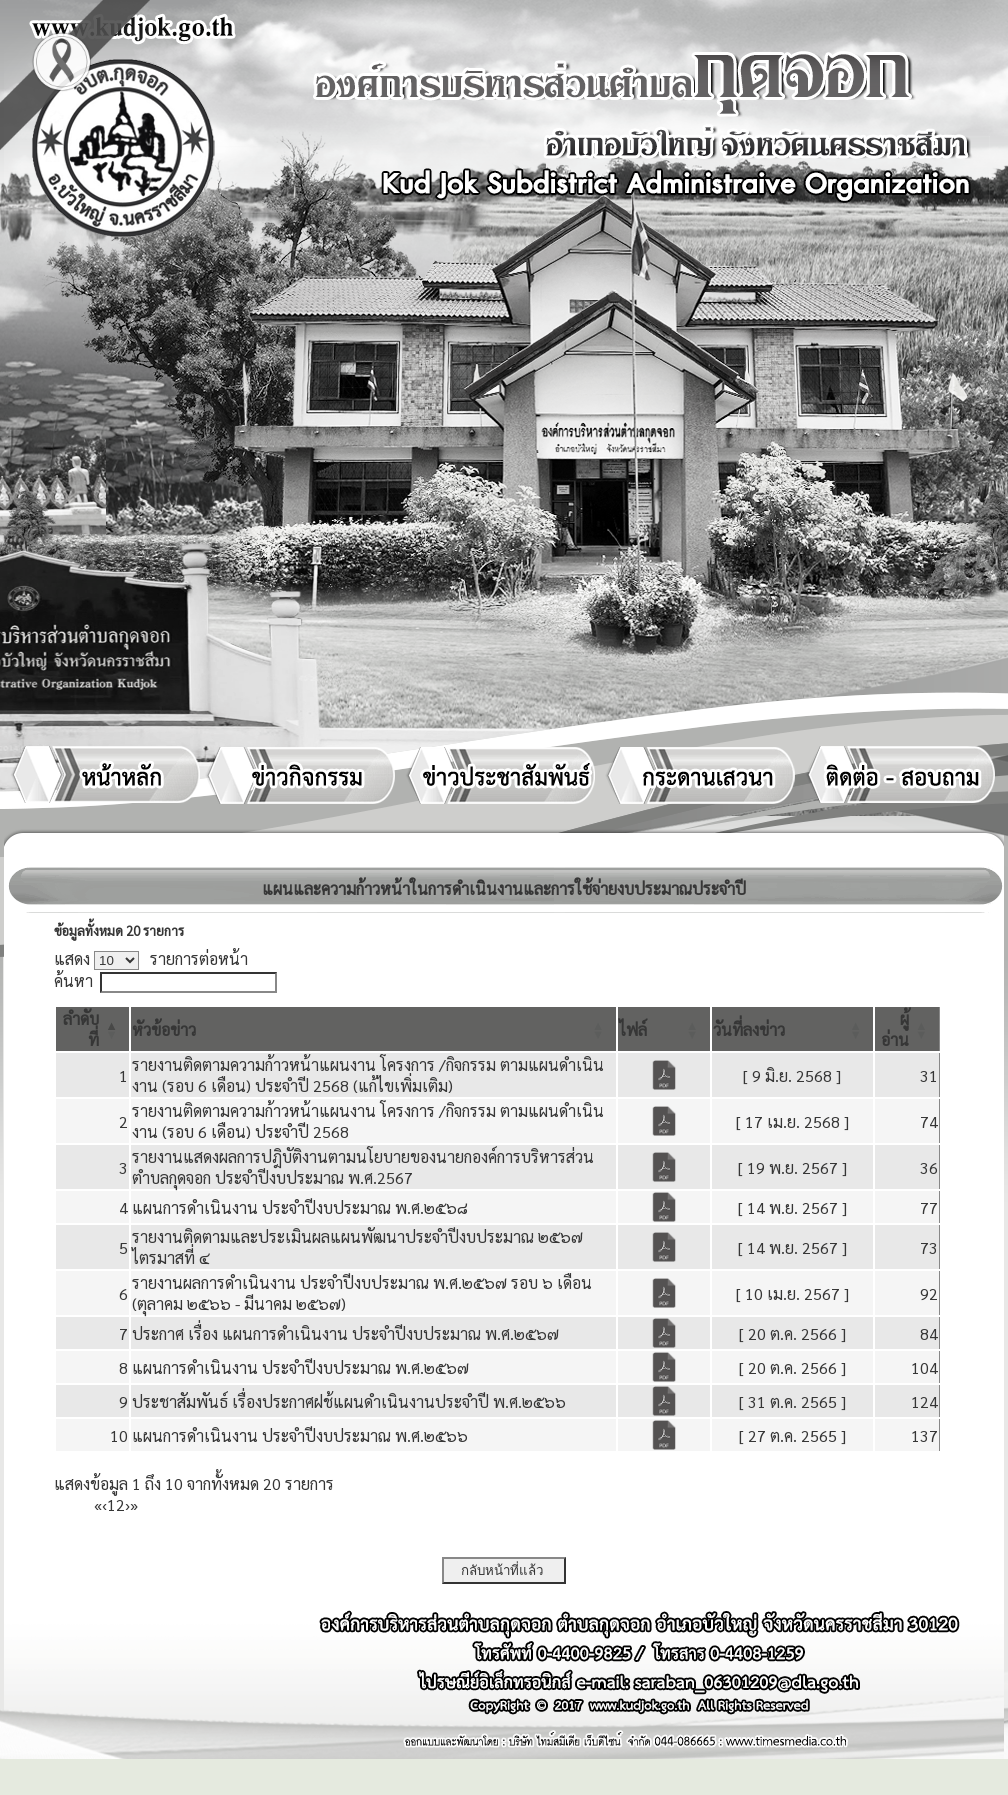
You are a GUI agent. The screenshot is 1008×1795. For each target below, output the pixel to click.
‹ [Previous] (104, 1504)
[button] (164, 1029)
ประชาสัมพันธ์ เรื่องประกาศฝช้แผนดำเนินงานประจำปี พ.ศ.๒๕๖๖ (349, 1401)
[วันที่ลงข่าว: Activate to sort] (792, 1029)
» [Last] (134, 1504)
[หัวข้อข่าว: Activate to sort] (373, 1029)
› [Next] (127, 1504)
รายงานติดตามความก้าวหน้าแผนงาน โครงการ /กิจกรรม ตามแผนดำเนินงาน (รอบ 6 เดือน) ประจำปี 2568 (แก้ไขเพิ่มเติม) (368, 1075)
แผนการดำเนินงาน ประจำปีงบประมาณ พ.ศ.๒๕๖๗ (300, 1367)
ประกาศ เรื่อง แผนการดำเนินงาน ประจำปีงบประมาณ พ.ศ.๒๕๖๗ (345, 1333)
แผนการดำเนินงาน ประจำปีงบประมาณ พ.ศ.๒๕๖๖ (300, 1435)
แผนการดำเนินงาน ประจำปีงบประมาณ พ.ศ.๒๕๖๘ (300, 1207)
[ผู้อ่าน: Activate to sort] (907, 1029)
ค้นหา (73, 980)
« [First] (98, 1504)
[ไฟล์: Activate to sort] (664, 1029)
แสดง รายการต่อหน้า (151, 958)
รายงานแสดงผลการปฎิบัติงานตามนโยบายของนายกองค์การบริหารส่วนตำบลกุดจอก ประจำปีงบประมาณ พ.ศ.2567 (363, 1167)
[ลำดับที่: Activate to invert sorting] (92, 1029)
